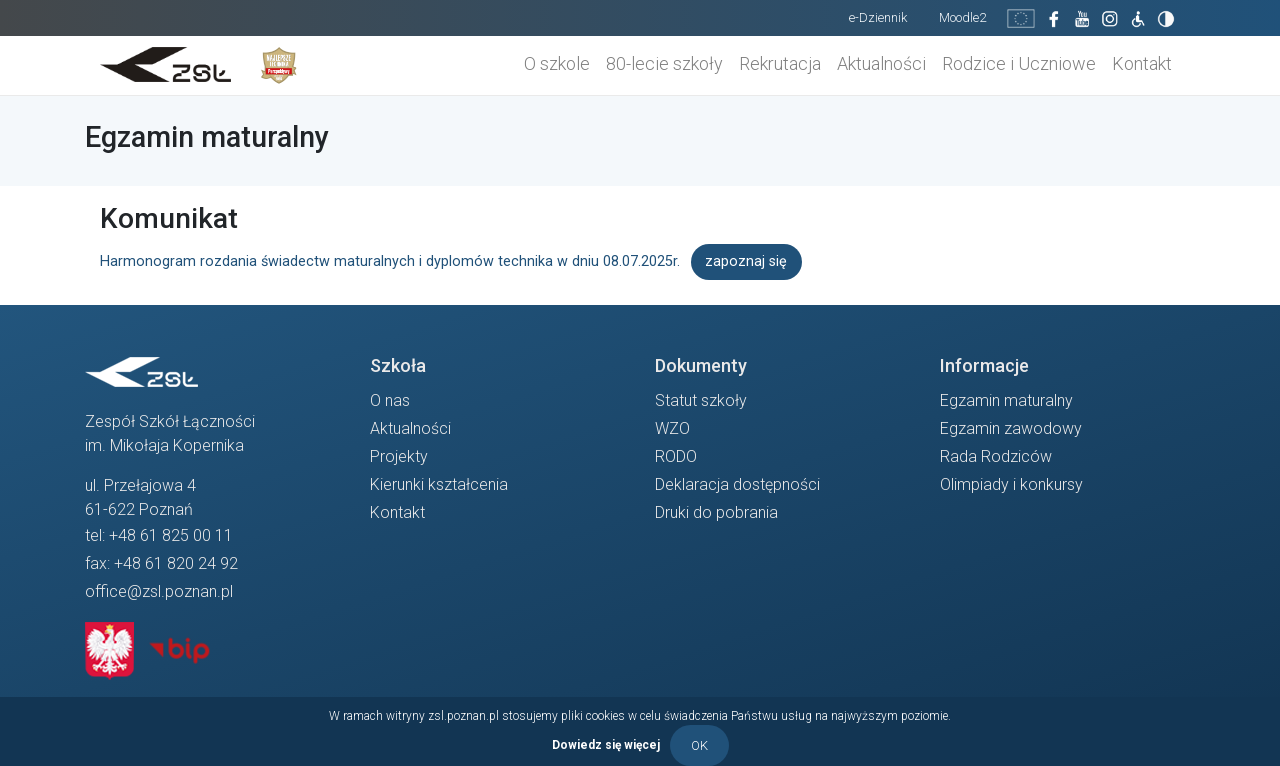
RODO (676, 456)
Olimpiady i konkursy (1011, 484)
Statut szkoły (701, 400)
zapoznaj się (746, 261)
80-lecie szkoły (664, 63)
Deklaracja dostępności (737, 484)
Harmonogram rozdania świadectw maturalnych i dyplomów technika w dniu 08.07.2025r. (390, 261)
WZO (672, 428)
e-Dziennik (878, 17)
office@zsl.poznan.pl (159, 591)
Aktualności (410, 428)
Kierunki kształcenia (439, 484)
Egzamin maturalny (1006, 400)
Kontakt (1142, 63)
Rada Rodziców (996, 456)
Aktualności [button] (881, 63)
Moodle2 (962, 17)
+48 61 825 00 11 (171, 535)
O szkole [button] (557, 63)
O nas (390, 400)
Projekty (399, 456)
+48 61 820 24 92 (176, 563)
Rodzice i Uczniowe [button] (1019, 63)
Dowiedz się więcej (606, 744)
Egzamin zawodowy (1011, 428)
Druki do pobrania (716, 512)
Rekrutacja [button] (780, 63)
